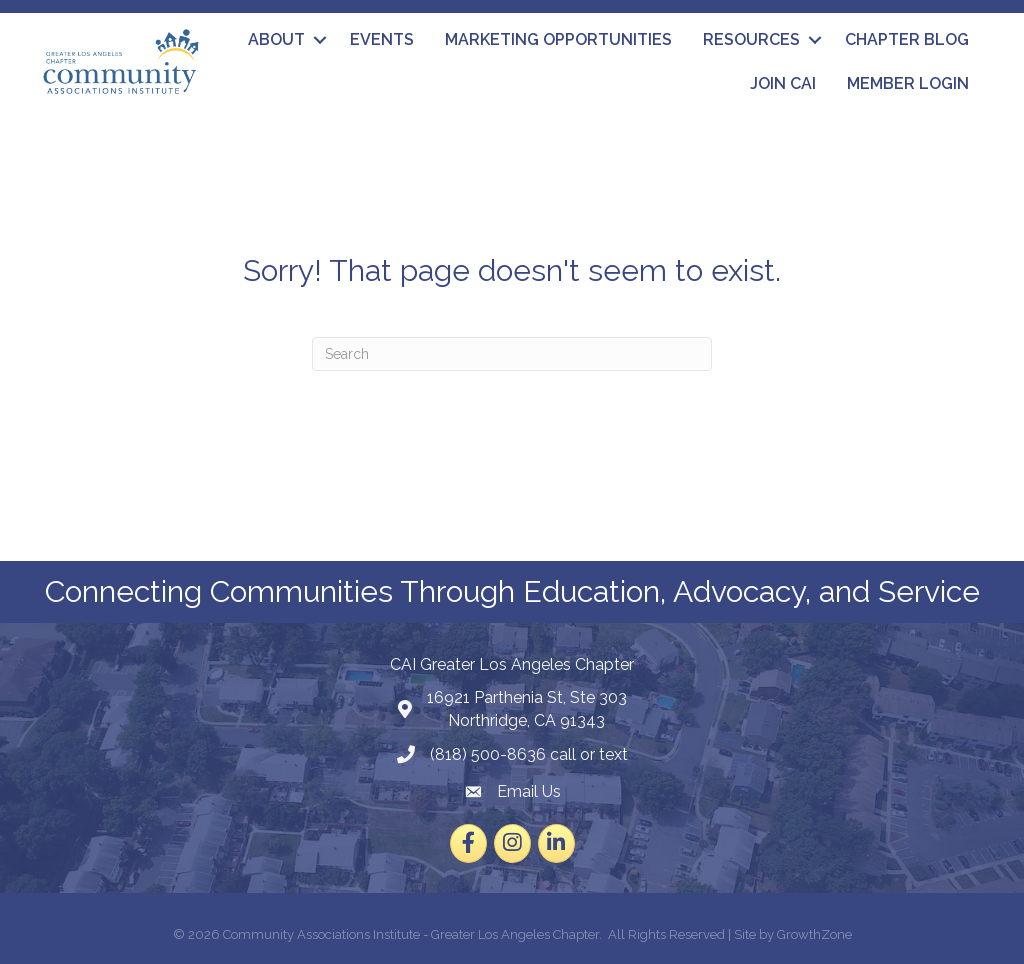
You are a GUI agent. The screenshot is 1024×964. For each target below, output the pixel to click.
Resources (751, 39)
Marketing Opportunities (558, 39)
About (276, 39)
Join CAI (783, 83)
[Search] (512, 354)
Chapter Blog (907, 39)
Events (382, 39)
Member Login (908, 83)
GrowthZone (814, 934)
